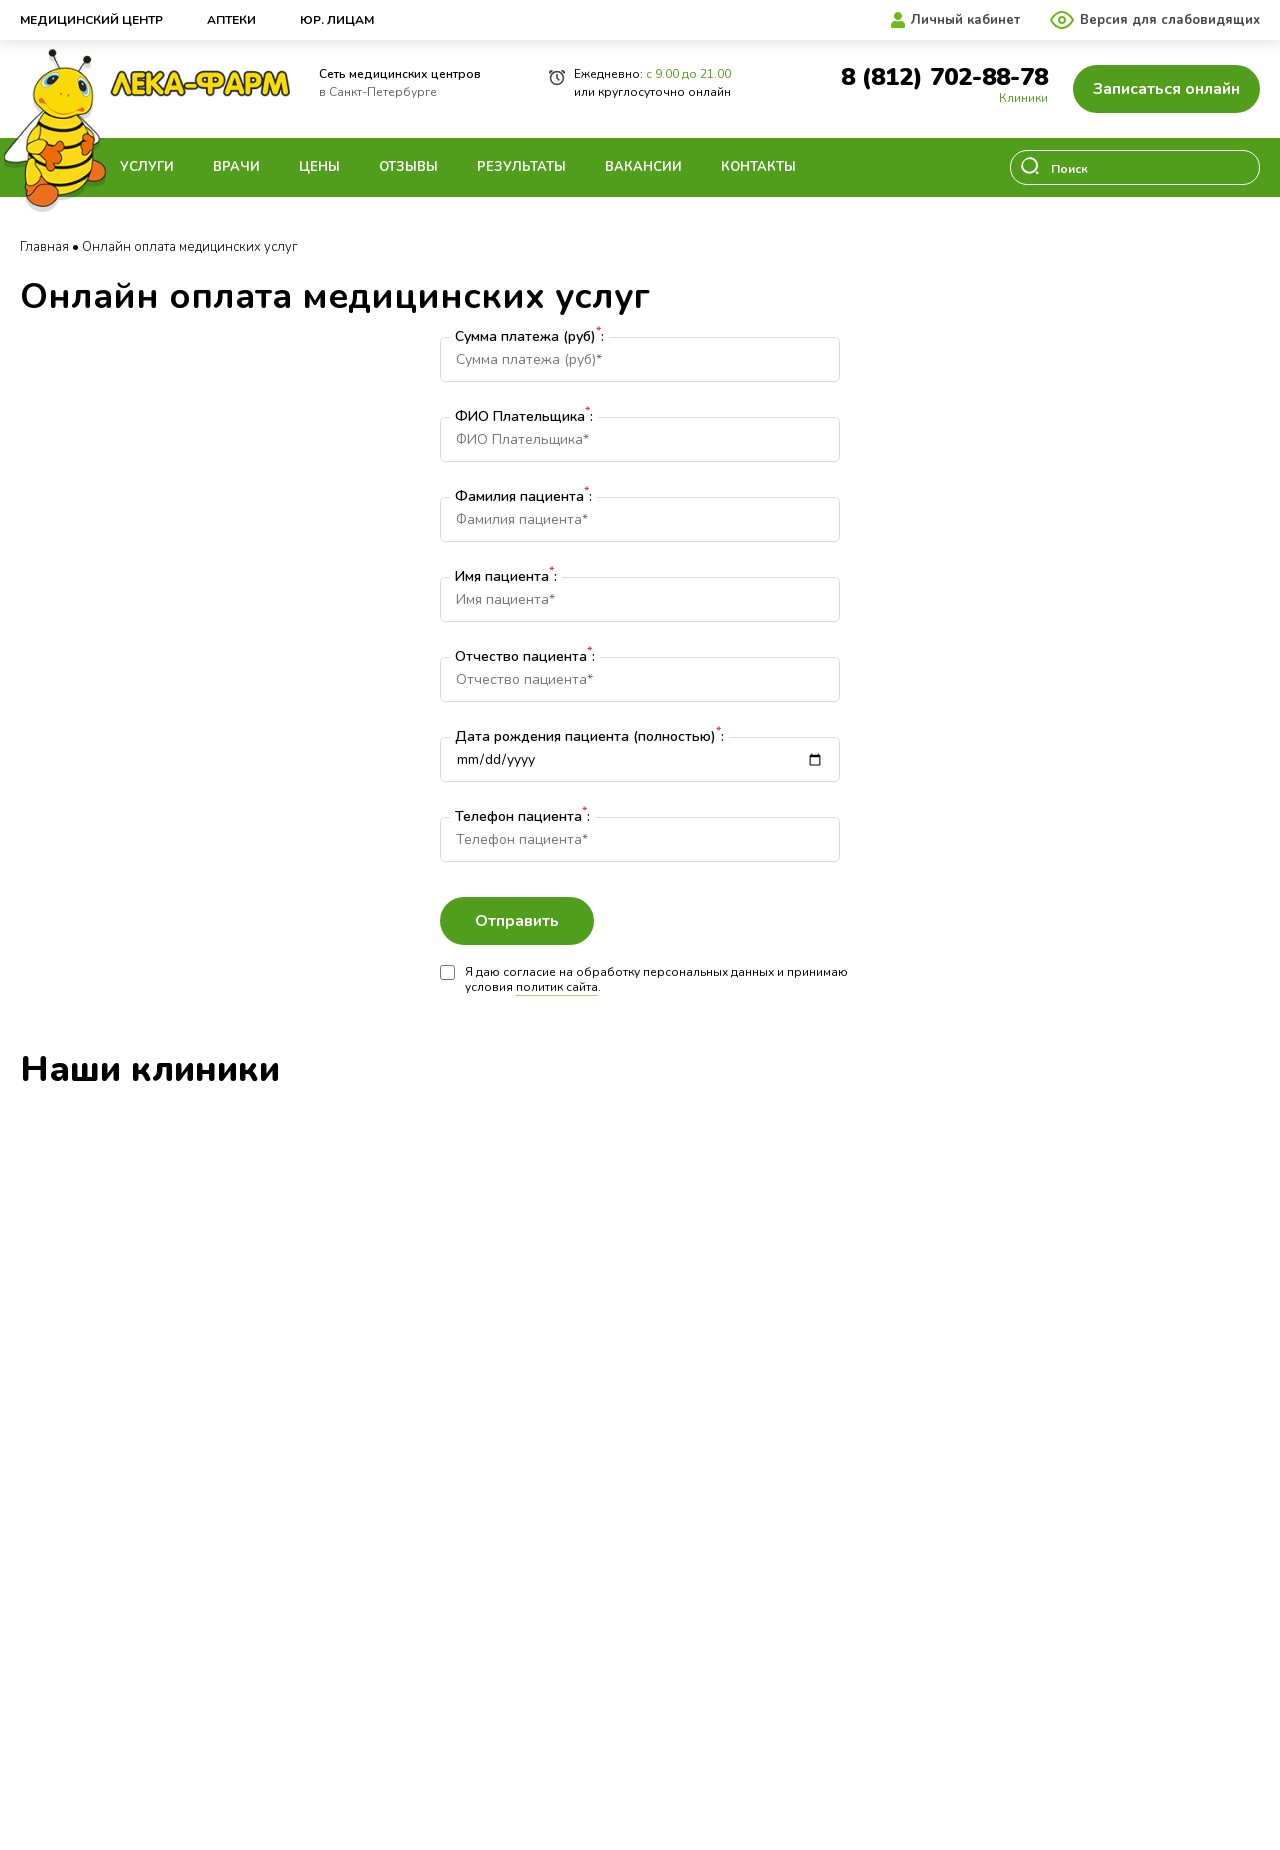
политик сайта (557, 987)
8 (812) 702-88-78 (944, 77)
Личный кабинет (965, 20)
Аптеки (231, 20)
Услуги (147, 167)
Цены (319, 167)
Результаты (521, 167)
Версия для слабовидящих (1170, 20)
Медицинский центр (91, 20)
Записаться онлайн (1166, 89)
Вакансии (643, 167)
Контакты (758, 167)
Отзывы (408, 167)
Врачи (236, 167)
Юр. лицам (337, 20)
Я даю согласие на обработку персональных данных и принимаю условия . (644, 980)
